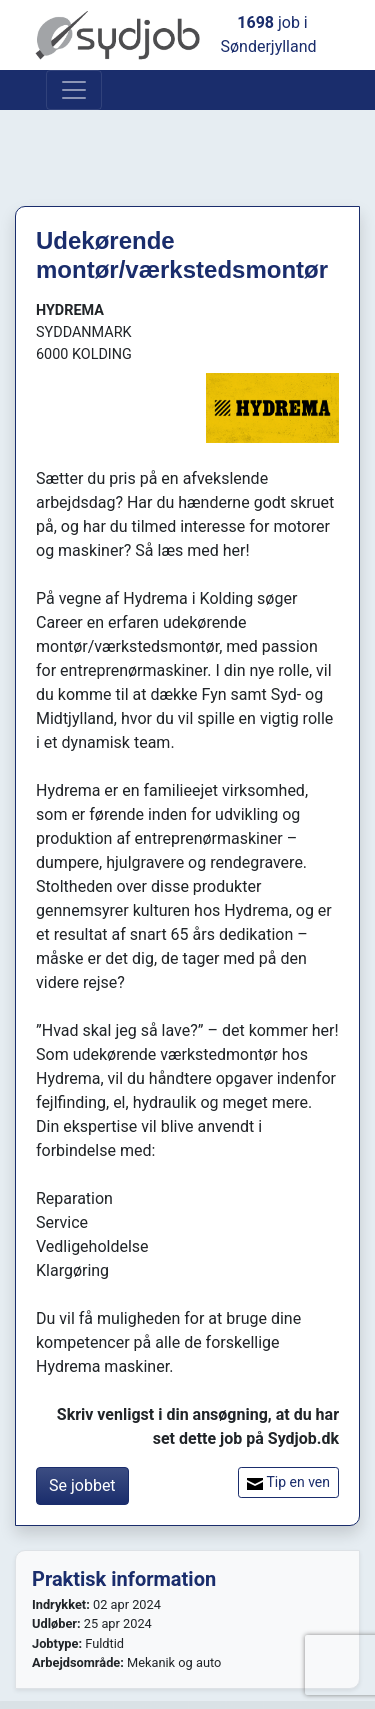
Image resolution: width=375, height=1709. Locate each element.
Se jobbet (82, 1485)
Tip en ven (288, 1482)
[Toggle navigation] (74, 90)
